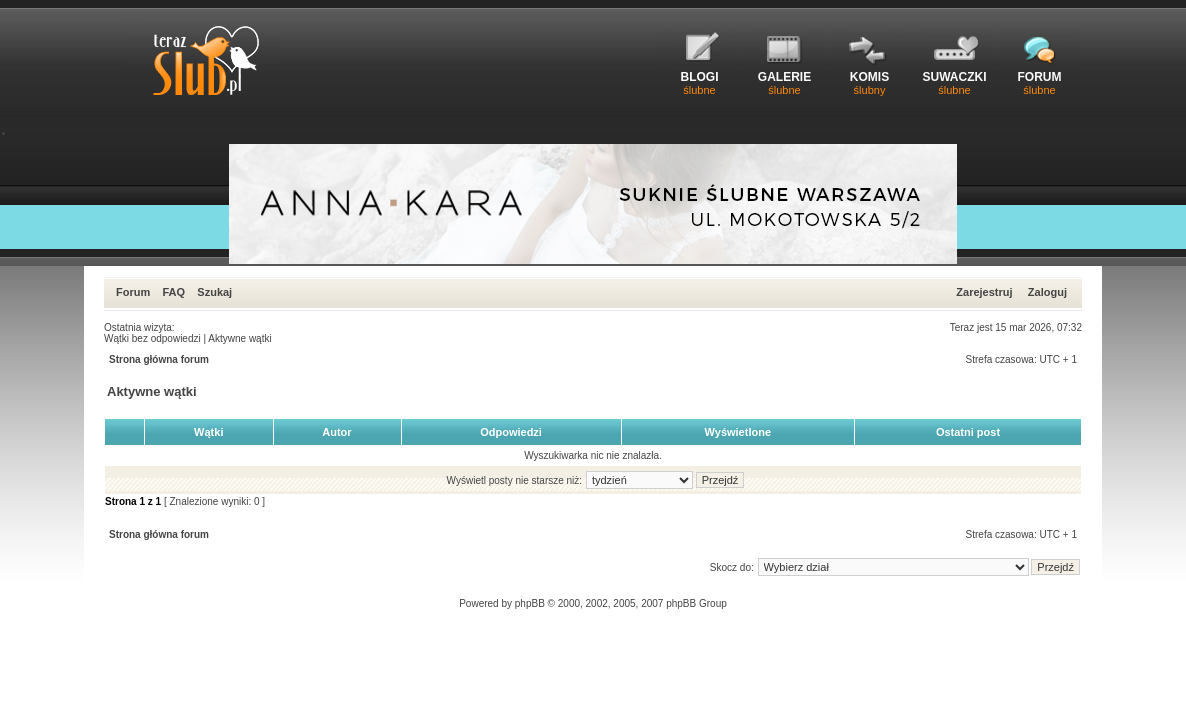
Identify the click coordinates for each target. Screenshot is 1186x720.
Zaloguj (1047, 292)
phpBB (530, 603)
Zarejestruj (984, 292)
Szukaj (214, 292)
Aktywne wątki (239, 338)
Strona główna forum (159, 359)
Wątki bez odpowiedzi (152, 338)
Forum (133, 292)
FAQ (173, 292)
